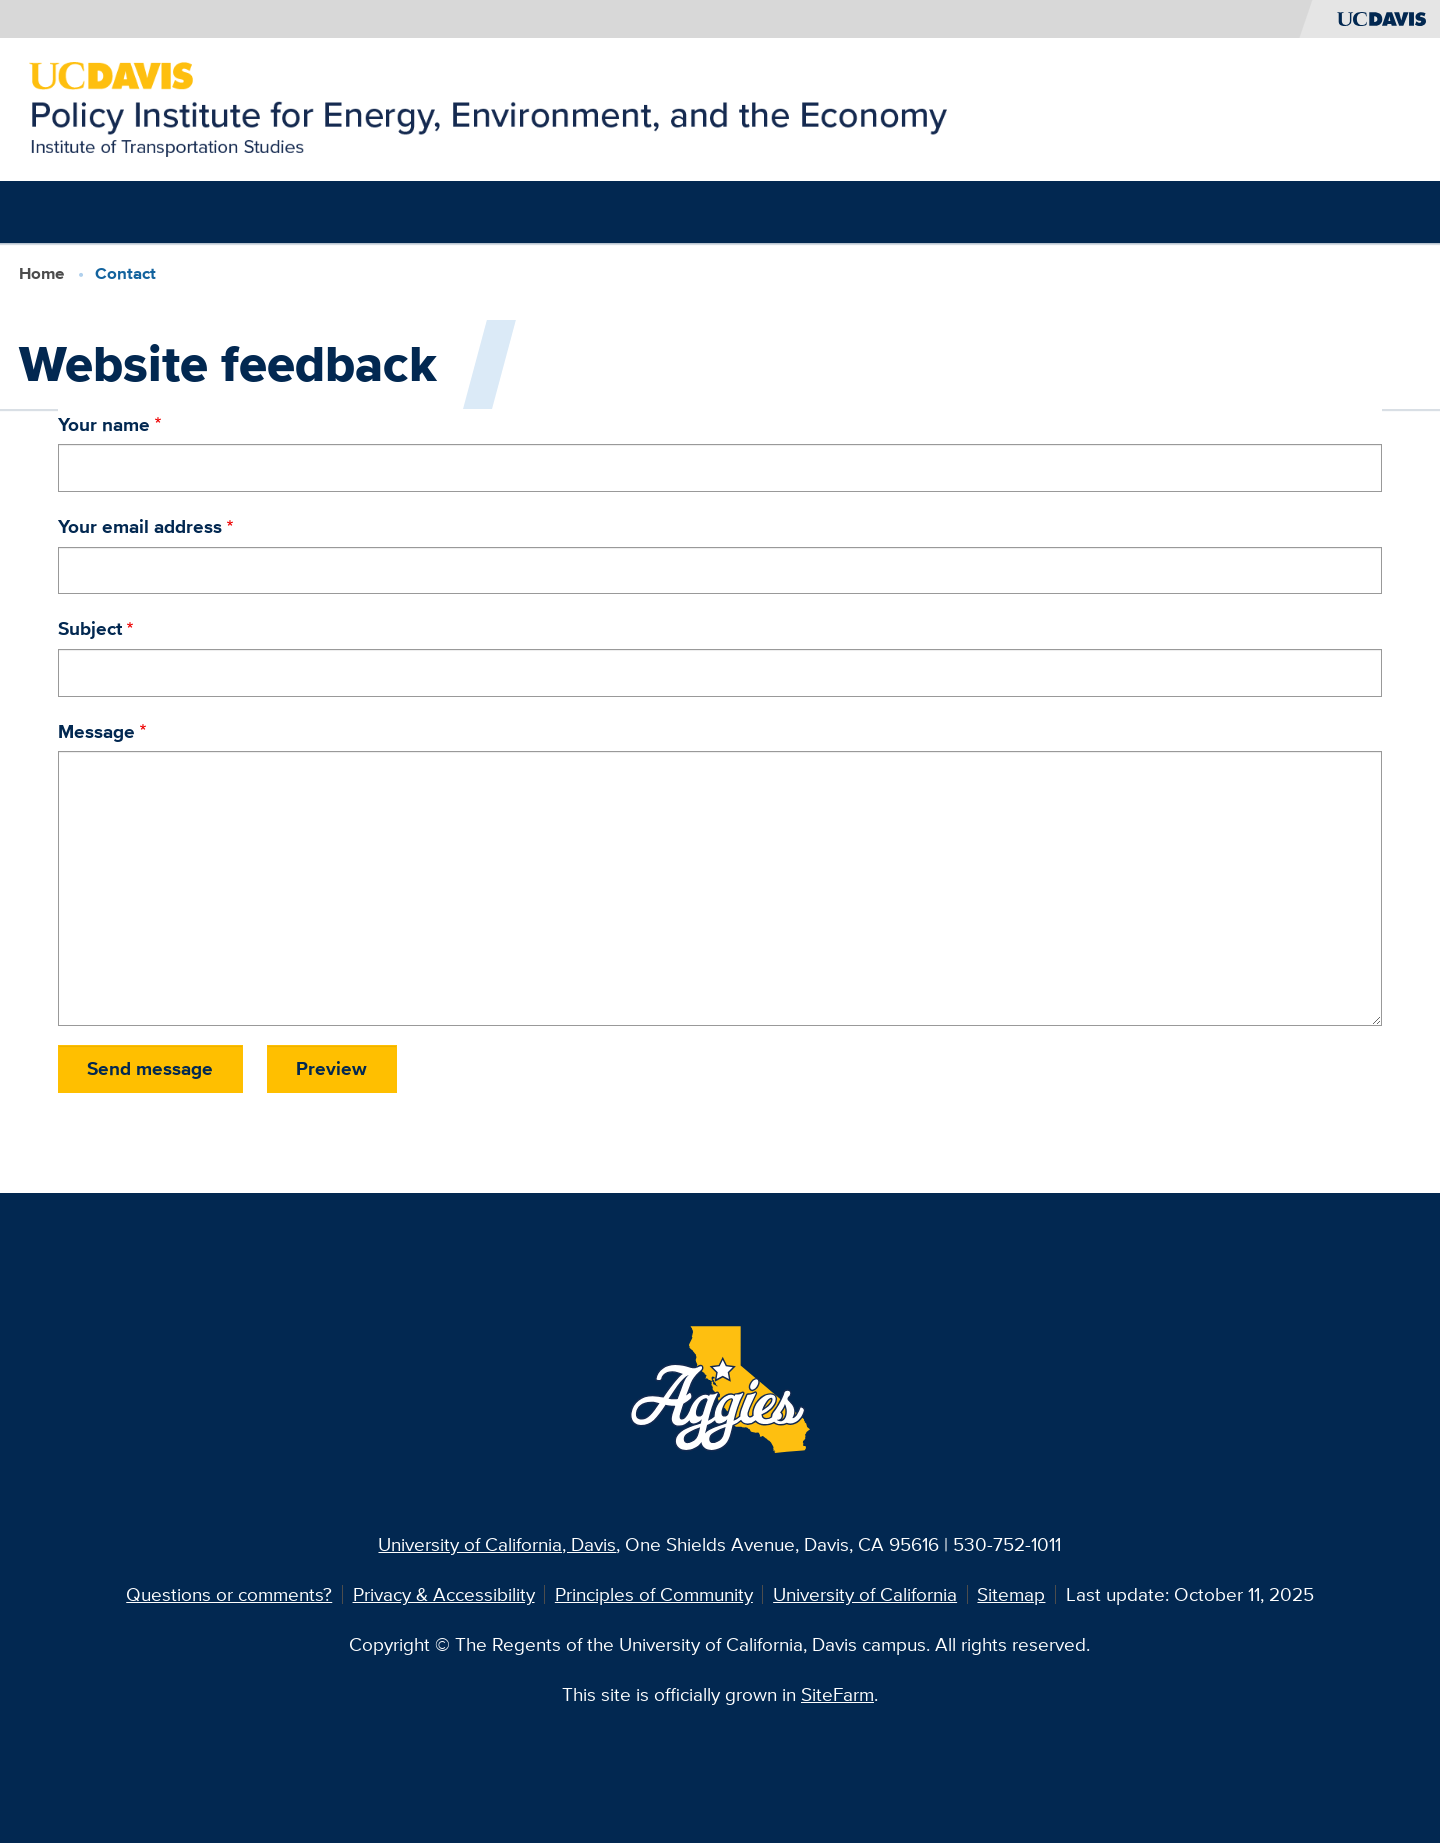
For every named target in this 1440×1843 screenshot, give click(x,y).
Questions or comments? (229, 1594)
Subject (90, 628)
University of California (865, 1594)
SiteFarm (837, 1694)
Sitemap (1011, 1594)
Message (96, 731)
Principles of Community (654, 1594)
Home (41, 273)
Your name (104, 424)
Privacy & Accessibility (444, 1594)
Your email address (140, 526)
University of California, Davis (497, 1544)
